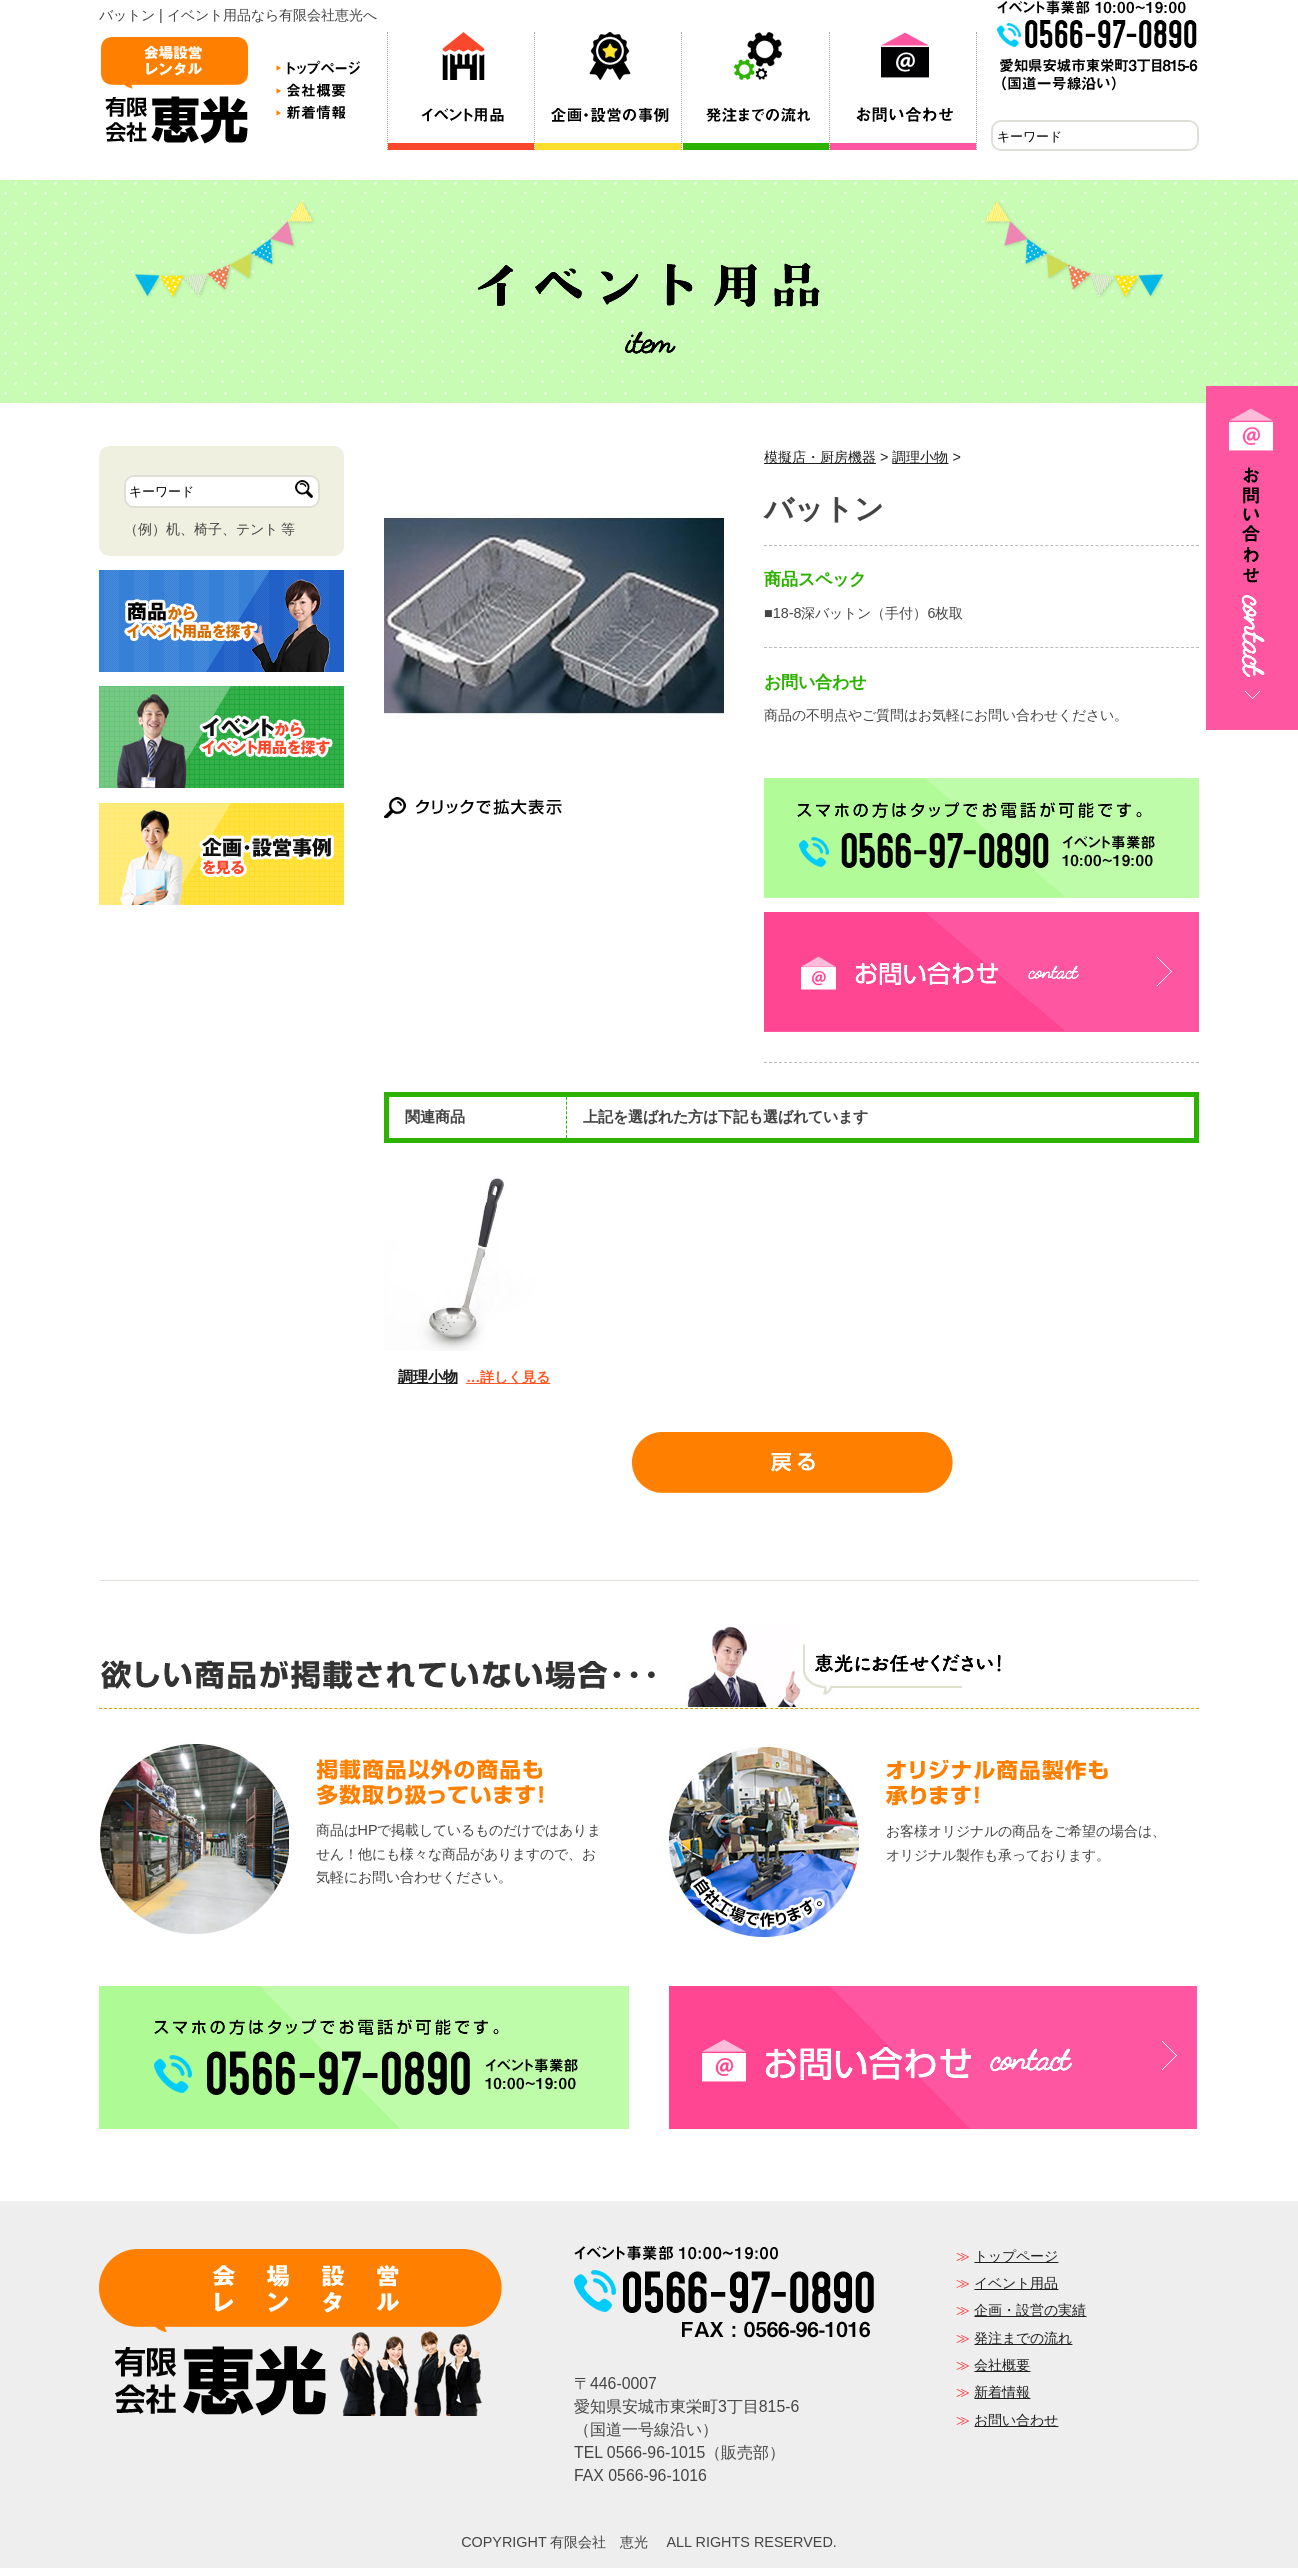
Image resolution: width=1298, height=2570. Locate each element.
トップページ (1016, 2258)
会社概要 (1002, 2367)
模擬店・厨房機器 (820, 459)
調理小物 (920, 459)
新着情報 (1002, 2394)
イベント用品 (1016, 2285)
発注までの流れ (1023, 2340)
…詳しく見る (508, 1379)
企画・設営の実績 (1030, 2312)
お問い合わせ (1016, 2422)
